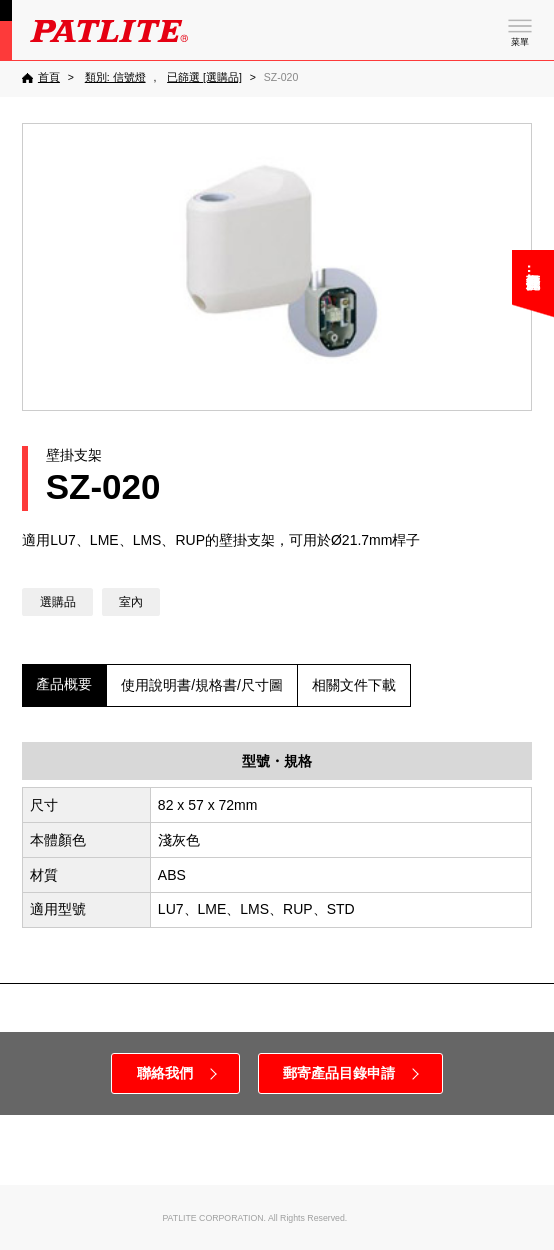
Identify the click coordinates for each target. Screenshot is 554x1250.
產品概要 (64, 684)
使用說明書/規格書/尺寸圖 (202, 685)
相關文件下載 (354, 685)
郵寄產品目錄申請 (339, 1073)
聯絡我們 (165, 1073)
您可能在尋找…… (533, 278)
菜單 (520, 42)
